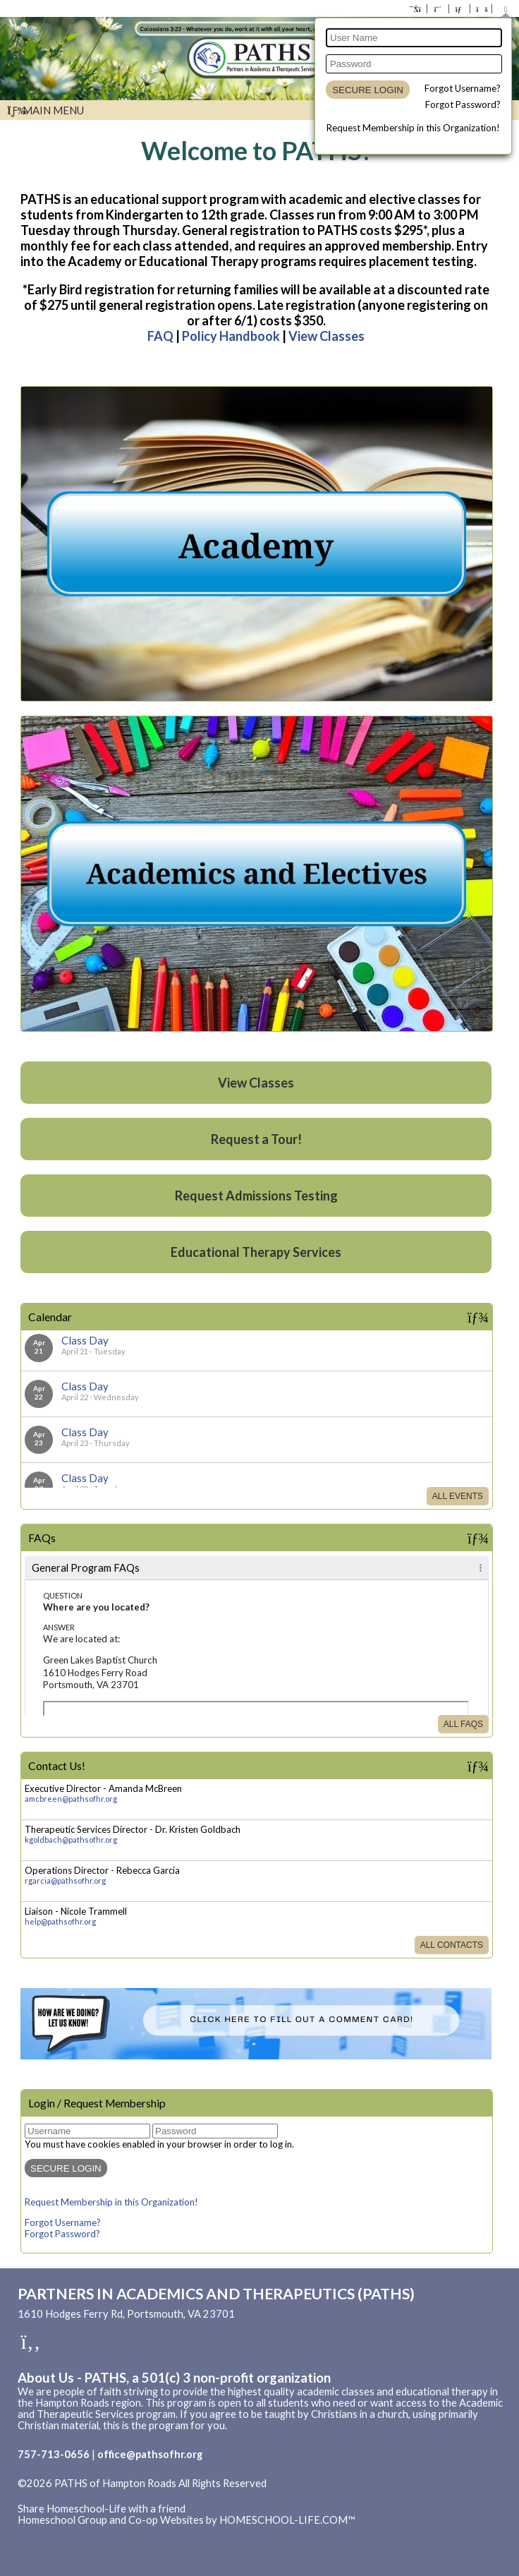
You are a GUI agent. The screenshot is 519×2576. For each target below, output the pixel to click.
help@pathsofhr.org (60, 1921)
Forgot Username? (463, 88)
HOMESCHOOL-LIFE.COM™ (287, 2520)
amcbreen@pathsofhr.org (71, 1798)
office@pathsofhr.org (149, 2454)
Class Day (85, 1340)
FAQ (160, 336)
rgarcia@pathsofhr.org (65, 1880)
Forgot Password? (463, 104)
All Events (457, 1496)
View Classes (326, 336)
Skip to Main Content (77, 2494)
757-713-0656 (54, 2454)
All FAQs (463, 1724)
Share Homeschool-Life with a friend (101, 2509)
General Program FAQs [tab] (86, 1568)
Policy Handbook (231, 336)
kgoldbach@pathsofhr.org (71, 1839)
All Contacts (451, 1945)
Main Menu (45, 110)
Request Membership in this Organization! (413, 127)
